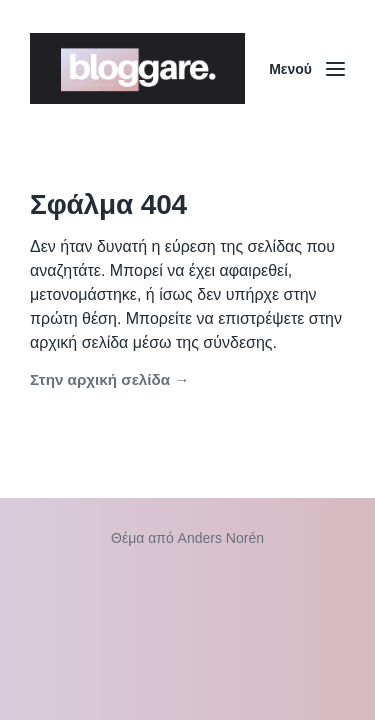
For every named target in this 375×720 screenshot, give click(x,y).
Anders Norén (221, 538)
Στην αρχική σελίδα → (109, 379)
